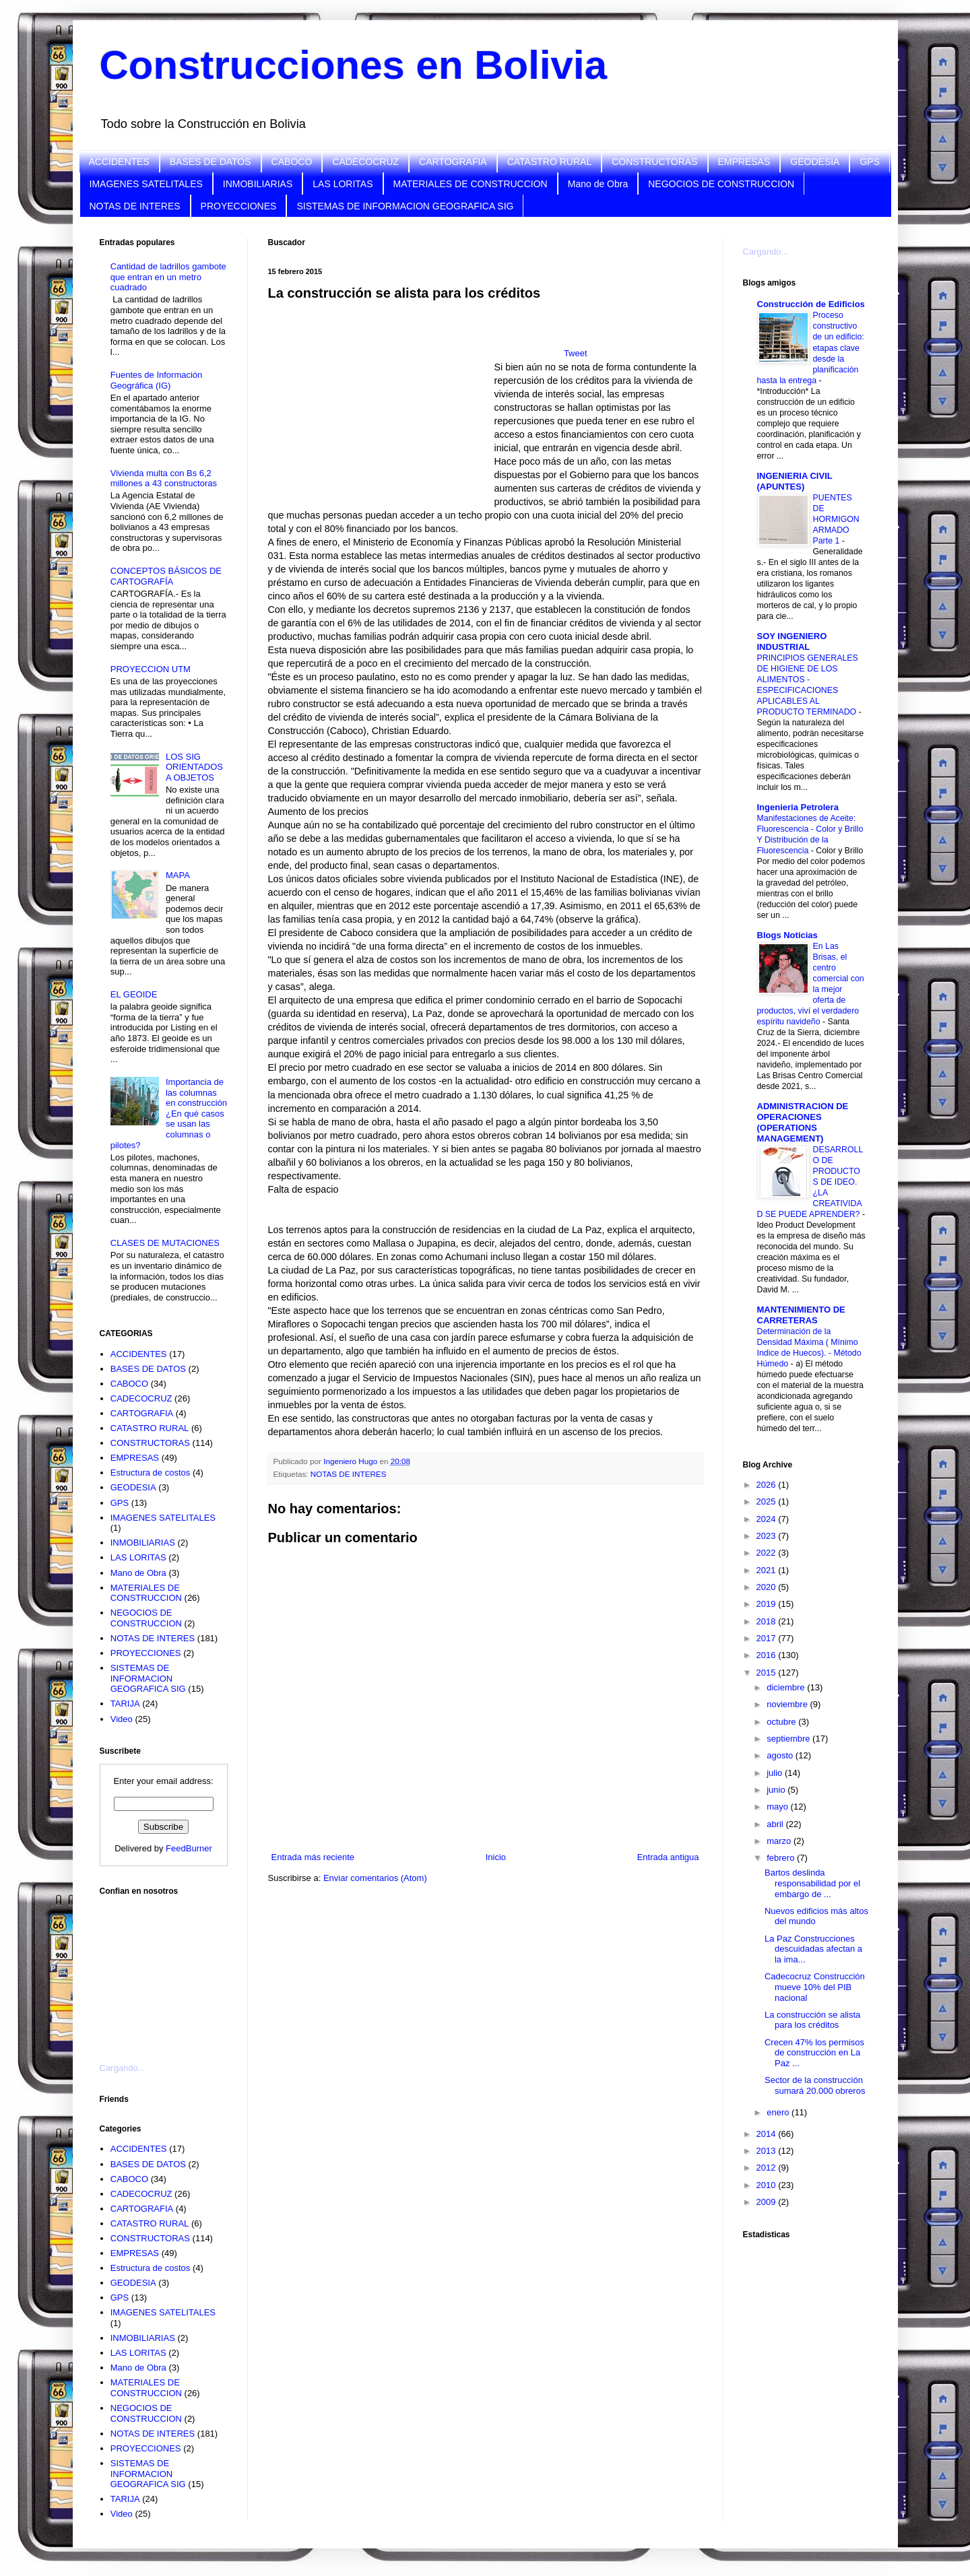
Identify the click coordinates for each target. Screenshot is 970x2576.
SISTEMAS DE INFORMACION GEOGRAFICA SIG (404, 206)
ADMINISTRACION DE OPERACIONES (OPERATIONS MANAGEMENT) (803, 1122)
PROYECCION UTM (150, 669)
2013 (767, 2151)
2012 (767, 2167)
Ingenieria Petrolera (798, 807)
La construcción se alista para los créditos (812, 2020)
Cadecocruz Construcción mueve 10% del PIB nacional (815, 1986)
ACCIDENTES (119, 161)
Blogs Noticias (787, 935)
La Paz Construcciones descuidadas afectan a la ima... (813, 1949)
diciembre (787, 1687)
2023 (767, 1536)
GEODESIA (814, 161)
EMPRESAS (744, 161)
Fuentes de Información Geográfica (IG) (156, 380)
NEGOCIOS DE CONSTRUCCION (721, 183)
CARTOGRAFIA (453, 161)
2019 (767, 1604)
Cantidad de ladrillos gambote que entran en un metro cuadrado (168, 276)
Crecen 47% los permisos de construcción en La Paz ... (814, 2052)
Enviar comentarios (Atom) (375, 1878)
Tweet (575, 353)
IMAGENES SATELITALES (146, 183)
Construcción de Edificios (811, 304)
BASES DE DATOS (210, 161)
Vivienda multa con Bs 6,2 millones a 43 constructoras (163, 478)
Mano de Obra (598, 183)
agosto (781, 1755)
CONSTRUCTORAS (654, 161)
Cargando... (123, 2068)
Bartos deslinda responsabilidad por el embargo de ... (812, 1883)
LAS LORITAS (343, 183)
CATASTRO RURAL (549, 161)
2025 (767, 1501)
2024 (767, 1519)
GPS (870, 161)
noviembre (788, 1704)
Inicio (496, 1857)
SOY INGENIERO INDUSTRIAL (792, 641)
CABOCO (292, 161)
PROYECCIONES (239, 206)
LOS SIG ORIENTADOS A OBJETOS (194, 767)
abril (776, 1824)
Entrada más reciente (313, 1857)
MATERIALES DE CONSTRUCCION (470, 183)
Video (121, 1719)
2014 (767, 2134)
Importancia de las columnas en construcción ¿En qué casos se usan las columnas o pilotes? (168, 1113)
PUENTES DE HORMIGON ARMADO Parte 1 (836, 519)
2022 (767, 1553)
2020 (767, 1587)
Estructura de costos (150, 1472)
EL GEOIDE (134, 994)
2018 (767, 1621)
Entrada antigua (668, 1857)
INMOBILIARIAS (257, 183)
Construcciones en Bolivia (354, 65)
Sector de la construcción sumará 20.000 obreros (815, 2085)
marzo (780, 1841)
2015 (767, 1672)
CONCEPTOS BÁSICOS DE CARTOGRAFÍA (166, 576)
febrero (782, 1858)
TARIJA (125, 1703)
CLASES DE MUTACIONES (165, 1243)
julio (776, 1773)
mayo (778, 1807)
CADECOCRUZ (365, 161)
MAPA (178, 875)
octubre (782, 1722)
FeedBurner (189, 1848)
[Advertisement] (167, 1971)
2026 (767, 1485)
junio (777, 1790)
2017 (767, 1638)
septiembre (789, 1738)
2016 (767, 1655)
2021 (767, 1570)
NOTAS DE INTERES (135, 206)
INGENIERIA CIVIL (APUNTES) (795, 481)
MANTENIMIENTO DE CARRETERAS (801, 1314)
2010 (767, 2185)
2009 (767, 2202)
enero (779, 2112)
